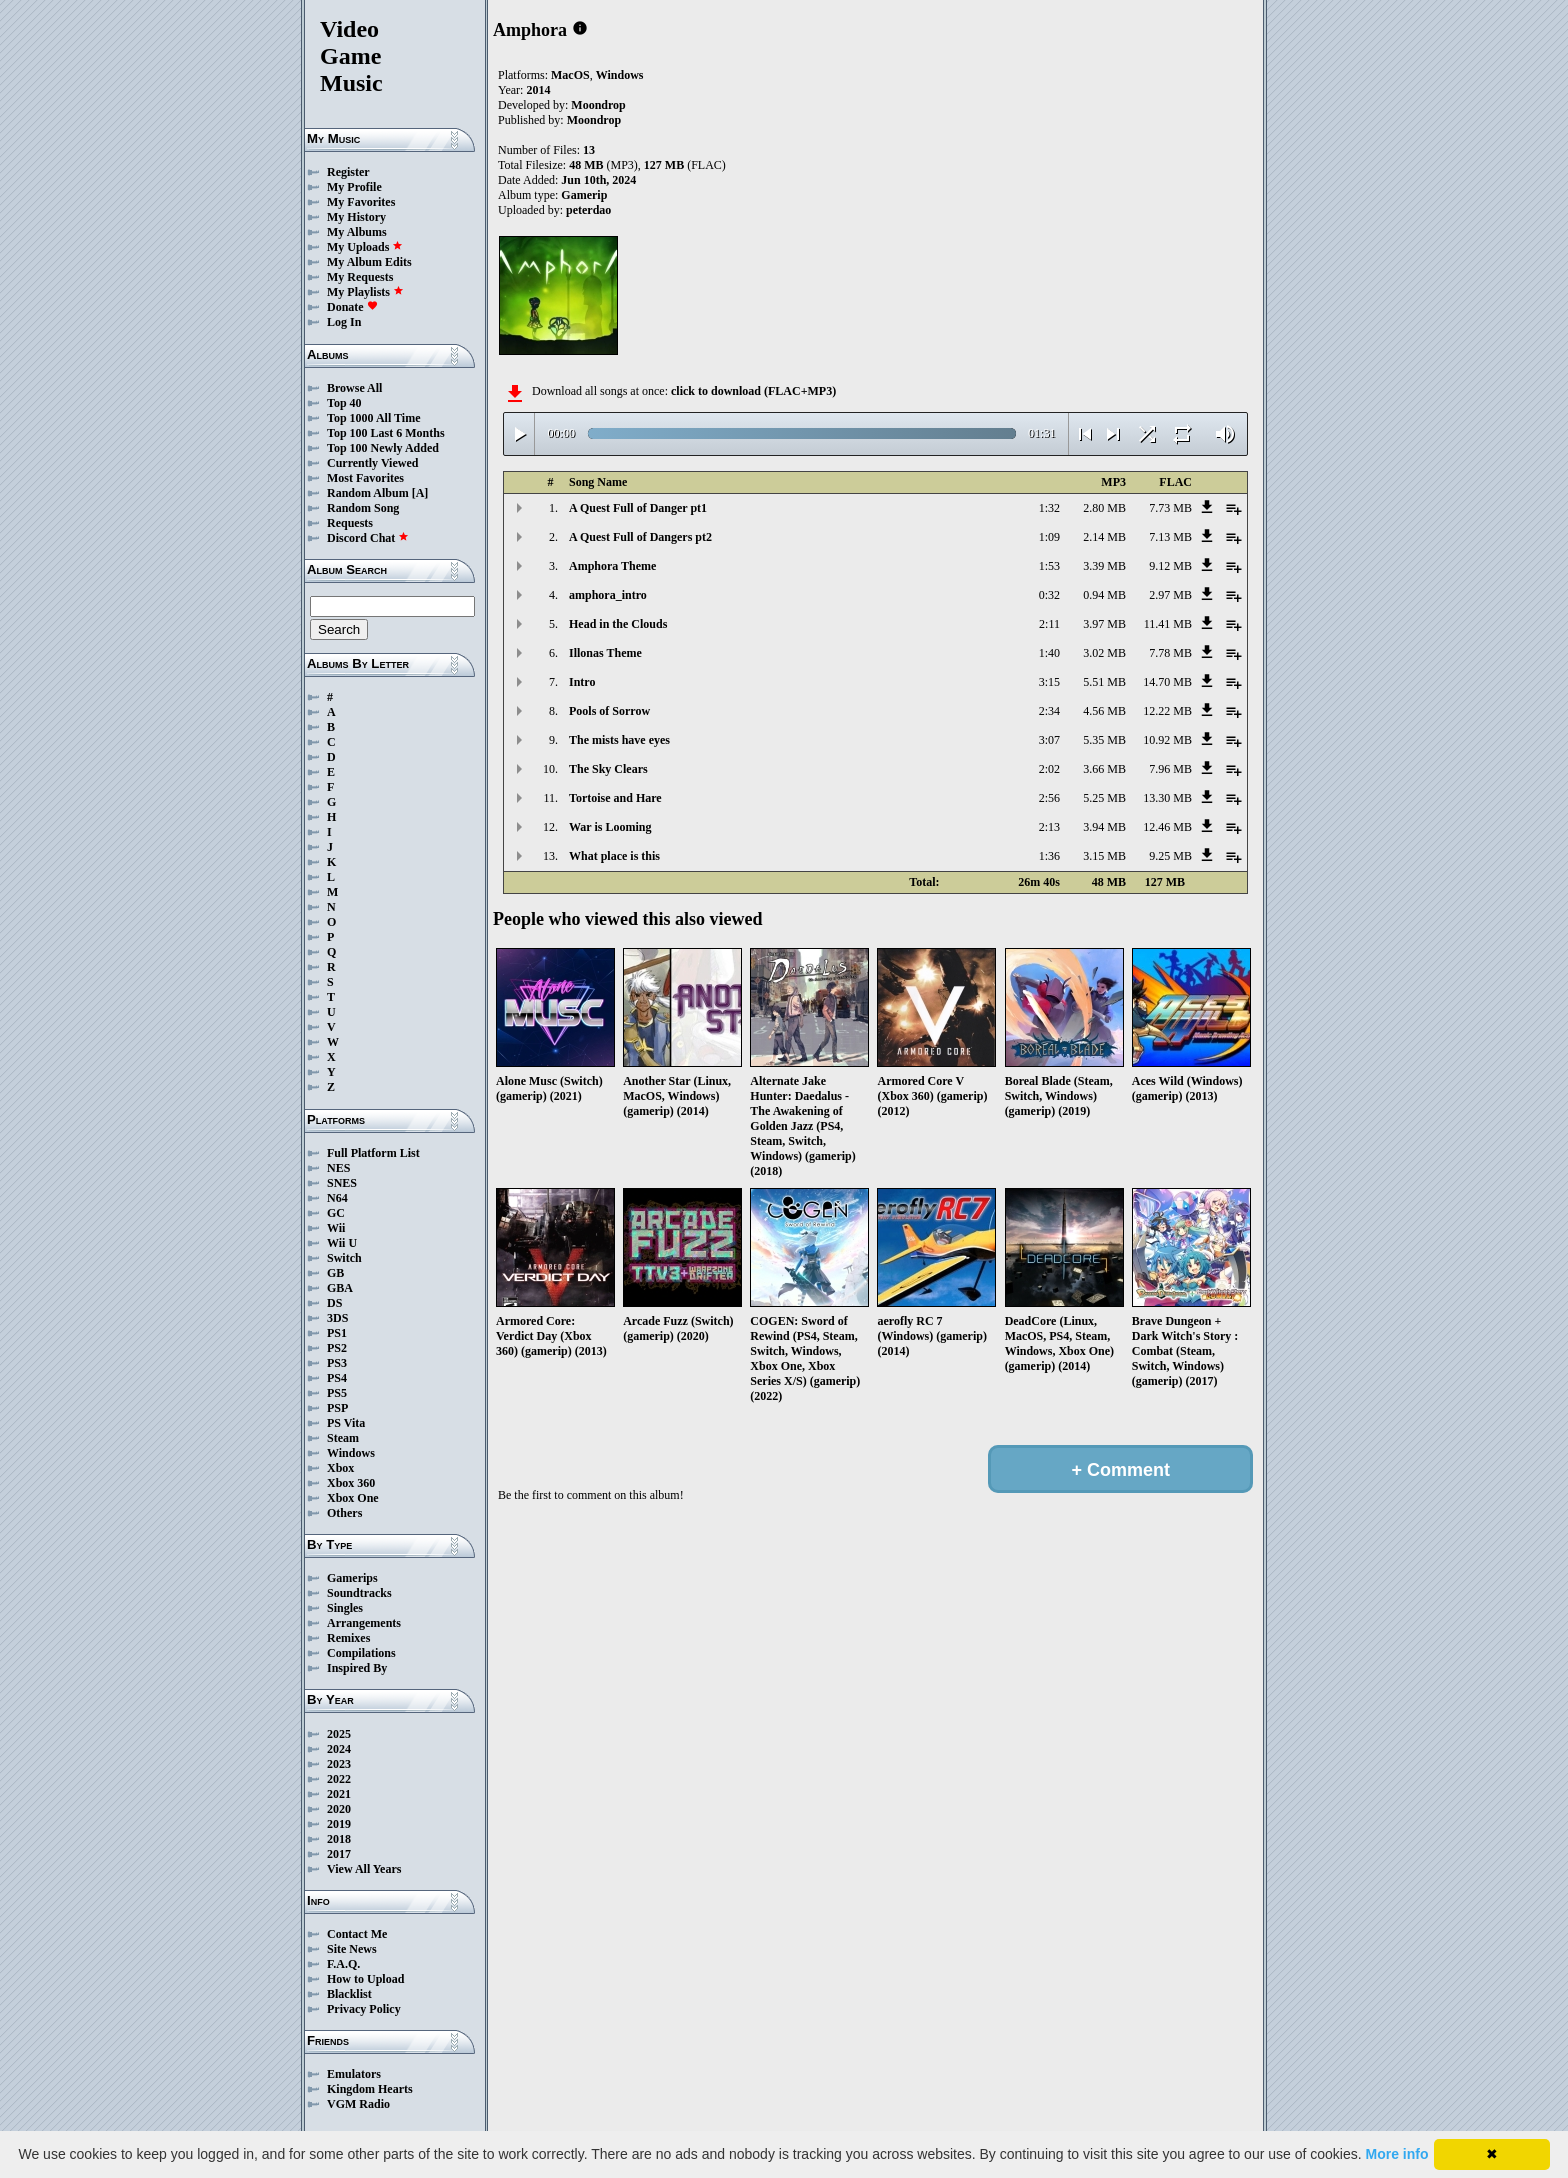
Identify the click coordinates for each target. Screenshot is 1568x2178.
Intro (582, 682)
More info (1397, 2154)
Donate (352, 307)
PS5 (337, 1393)
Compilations (361, 1653)
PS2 (337, 1348)
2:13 (1049, 827)
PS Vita (346, 1423)
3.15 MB (1104, 856)
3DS (337, 1318)
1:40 (1049, 653)
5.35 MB (1104, 740)
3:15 (1049, 682)
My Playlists (365, 292)
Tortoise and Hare (615, 798)
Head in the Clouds (618, 624)
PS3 (337, 1363)
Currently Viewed (372, 463)
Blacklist (349, 1994)
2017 (339, 1854)
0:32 (1049, 595)
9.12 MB (1170, 566)
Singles (345, 1608)
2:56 (1049, 798)
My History (356, 217)
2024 (339, 1749)
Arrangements (364, 1623)
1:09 (1049, 537)
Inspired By (357, 1668)
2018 (339, 1839)
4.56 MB (1104, 711)
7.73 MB (1170, 508)
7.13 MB (1170, 537)
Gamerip (584, 195)
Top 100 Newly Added (383, 448)
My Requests (360, 277)
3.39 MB (1104, 566)
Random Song (363, 508)
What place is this (614, 856)
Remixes (348, 1638)
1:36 (1049, 856)
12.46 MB (1167, 827)
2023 (339, 1764)
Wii (336, 1228)
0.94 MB (1104, 595)
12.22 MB (1167, 711)
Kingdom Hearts (370, 2089)
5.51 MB (1104, 682)
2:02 (1049, 769)
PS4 (337, 1378)
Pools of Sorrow (609, 711)
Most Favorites (365, 478)
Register (348, 172)
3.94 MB (1104, 827)
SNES (342, 1183)
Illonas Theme (605, 653)
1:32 (1049, 508)
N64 (337, 1198)
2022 (339, 1779)
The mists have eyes (619, 740)
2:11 (1049, 624)
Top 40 (344, 403)
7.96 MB (1170, 769)
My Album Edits (369, 262)
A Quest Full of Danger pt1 (638, 508)
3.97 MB (1104, 624)
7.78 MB (1170, 653)
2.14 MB (1104, 537)
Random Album (368, 493)
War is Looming (610, 827)
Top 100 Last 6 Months (386, 433)
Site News (352, 1949)
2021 (339, 1794)
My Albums (357, 232)
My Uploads (365, 247)
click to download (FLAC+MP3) (753, 391)
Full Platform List (373, 1153)
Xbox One (353, 1498)
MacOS (570, 75)
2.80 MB (1104, 508)
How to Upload (365, 1979)
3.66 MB (1104, 769)
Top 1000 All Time (373, 418)
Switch (344, 1258)
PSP (337, 1408)
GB (335, 1273)
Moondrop (598, 105)
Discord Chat (368, 538)
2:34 (1049, 711)
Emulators (354, 2074)
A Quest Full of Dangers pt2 (640, 537)
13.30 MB (1167, 798)
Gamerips (352, 1578)
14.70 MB (1167, 682)
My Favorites (361, 202)
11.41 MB (1168, 624)
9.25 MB (1170, 856)
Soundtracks (359, 1593)
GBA (340, 1288)
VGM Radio (358, 2104)
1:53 (1049, 566)
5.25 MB (1104, 798)
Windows (351, 1453)
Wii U (342, 1243)
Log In (344, 322)
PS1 (337, 1333)
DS (334, 1303)
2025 (339, 1734)
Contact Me (357, 1934)
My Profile (354, 187)
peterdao (588, 210)
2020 (339, 1809)
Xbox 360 (351, 1483)
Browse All (354, 388)
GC (336, 1213)
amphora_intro (608, 595)
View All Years (364, 1869)
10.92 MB (1167, 740)
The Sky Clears (608, 769)
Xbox (340, 1468)
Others (344, 1513)
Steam (343, 1438)
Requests (350, 523)
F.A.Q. (343, 1964)
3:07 (1049, 740)
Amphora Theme (612, 566)
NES (338, 1168)
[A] (420, 493)
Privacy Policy (364, 2009)
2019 (339, 1824)
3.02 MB (1104, 653)
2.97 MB (1170, 595)
